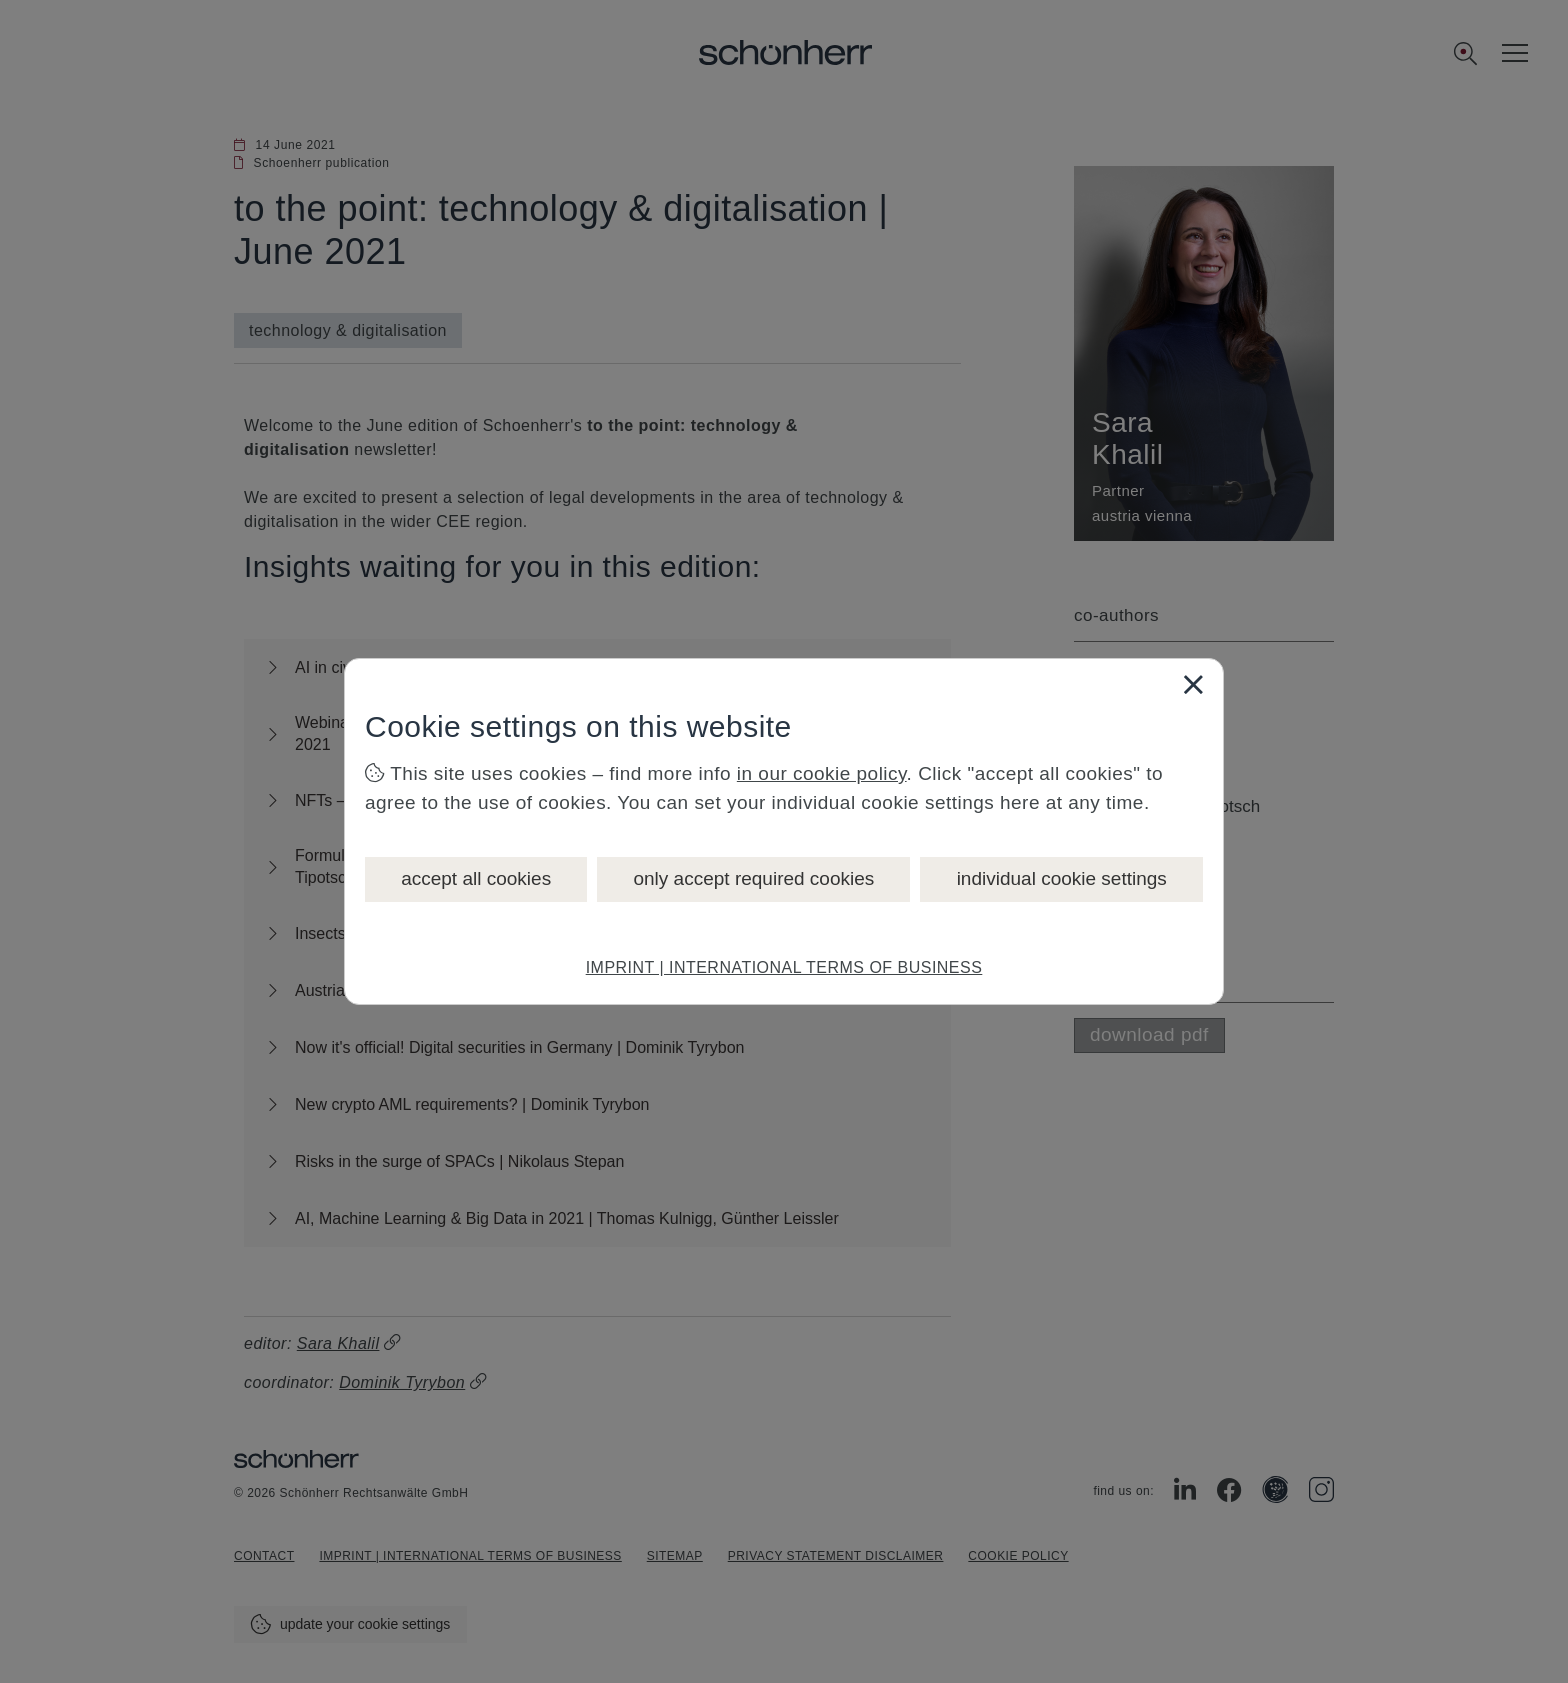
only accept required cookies (753, 878)
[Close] (1193, 684)
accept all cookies (476, 878)
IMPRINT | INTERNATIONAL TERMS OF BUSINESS (784, 967)
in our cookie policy (822, 773)
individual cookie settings (1062, 878)
